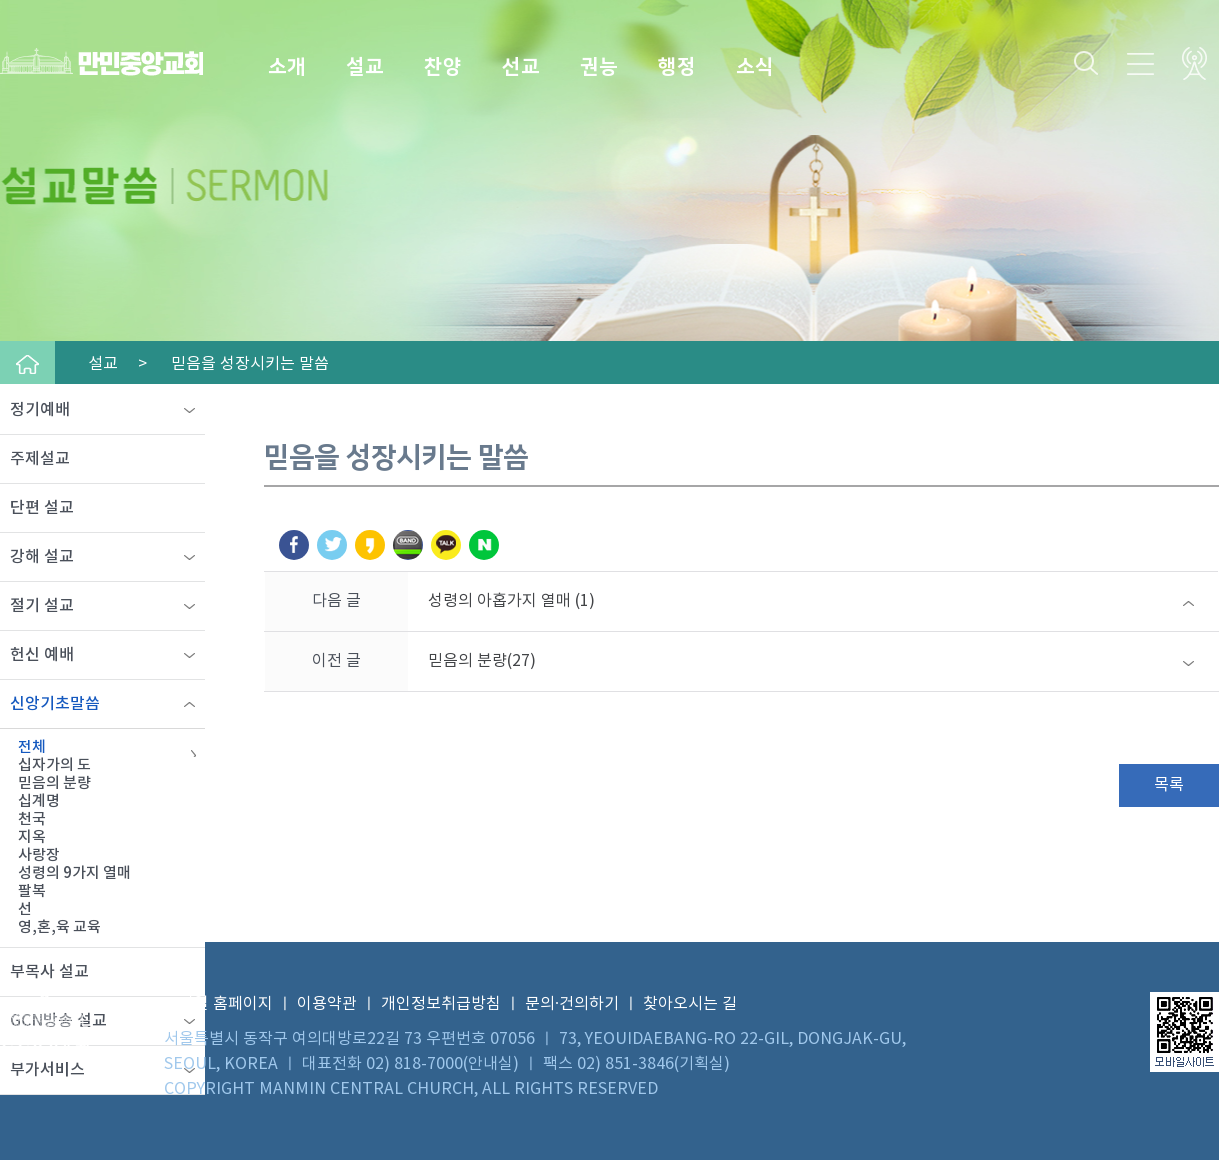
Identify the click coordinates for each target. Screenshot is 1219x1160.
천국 (32, 819)
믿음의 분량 (54, 783)
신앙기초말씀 (55, 704)
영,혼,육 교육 (59, 927)
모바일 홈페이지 (218, 1004)
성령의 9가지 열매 (74, 873)
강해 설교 (42, 557)
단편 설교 (42, 508)
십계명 (39, 801)
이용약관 (327, 1004)
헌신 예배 (42, 655)
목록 (1169, 785)
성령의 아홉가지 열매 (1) (511, 601)
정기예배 (40, 410)
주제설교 (40, 459)
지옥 (32, 837)
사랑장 (39, 855)
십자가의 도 (54, 765)
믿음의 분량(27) (482, 661)
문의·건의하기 (572, 1004)
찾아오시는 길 (690, 1004)
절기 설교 (42, 606)
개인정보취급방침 (441, 1004)
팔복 (32, 891)
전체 (32, 747)
